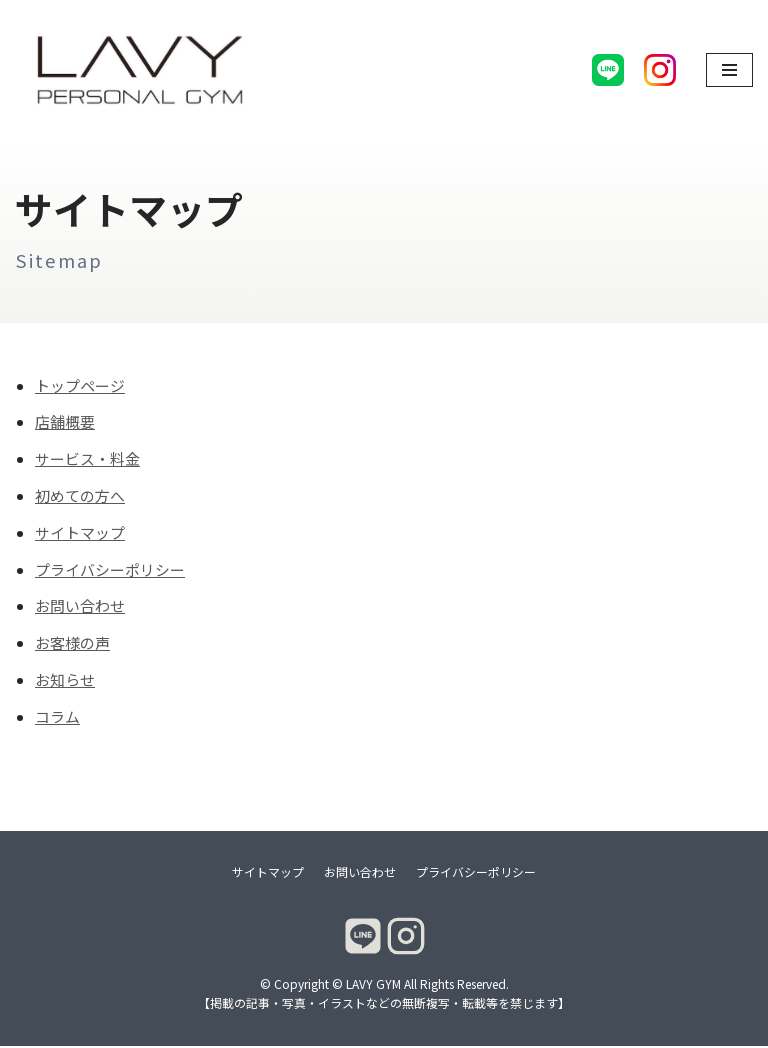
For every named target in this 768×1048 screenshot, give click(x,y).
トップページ (80, 386)
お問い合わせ (80, 608)
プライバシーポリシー (110, 571)
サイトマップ (80, 534)
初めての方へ (80, 497)
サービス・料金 (87, 460)
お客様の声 (72, 645)
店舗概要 (65, 423)
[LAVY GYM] (140, 70)
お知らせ (65, 682)
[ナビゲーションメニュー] (729, 70)
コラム (57, 719)
